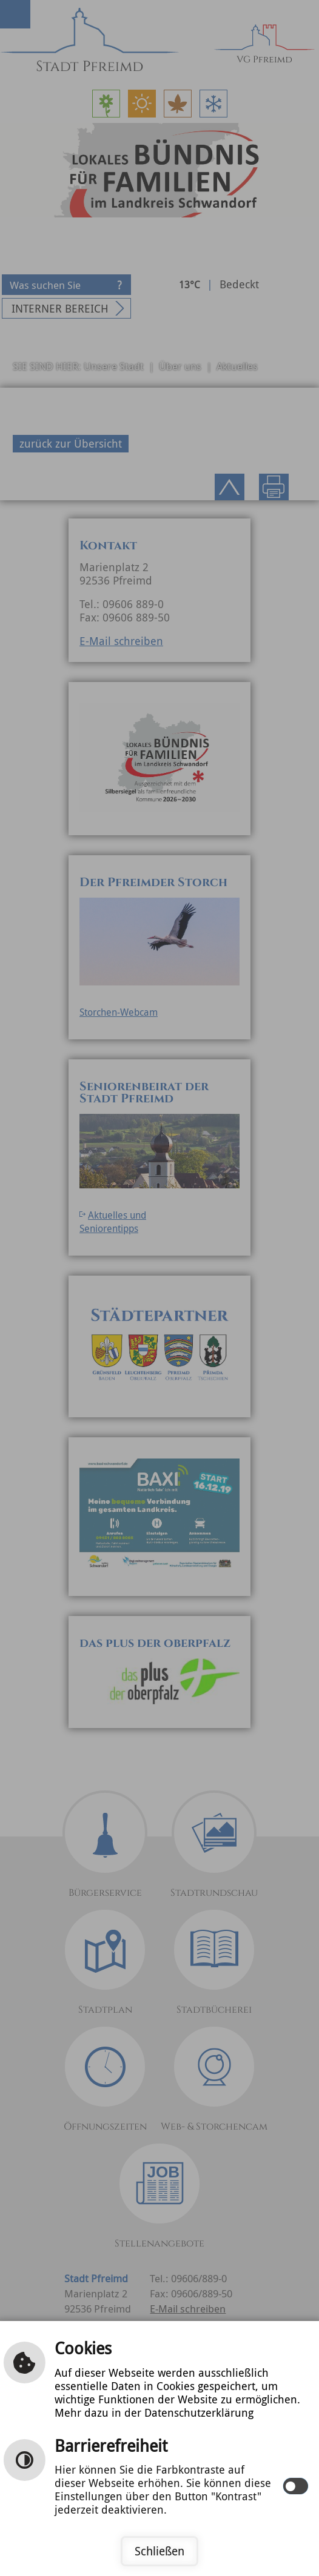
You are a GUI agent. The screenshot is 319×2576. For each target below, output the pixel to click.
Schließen (159, 2551)
